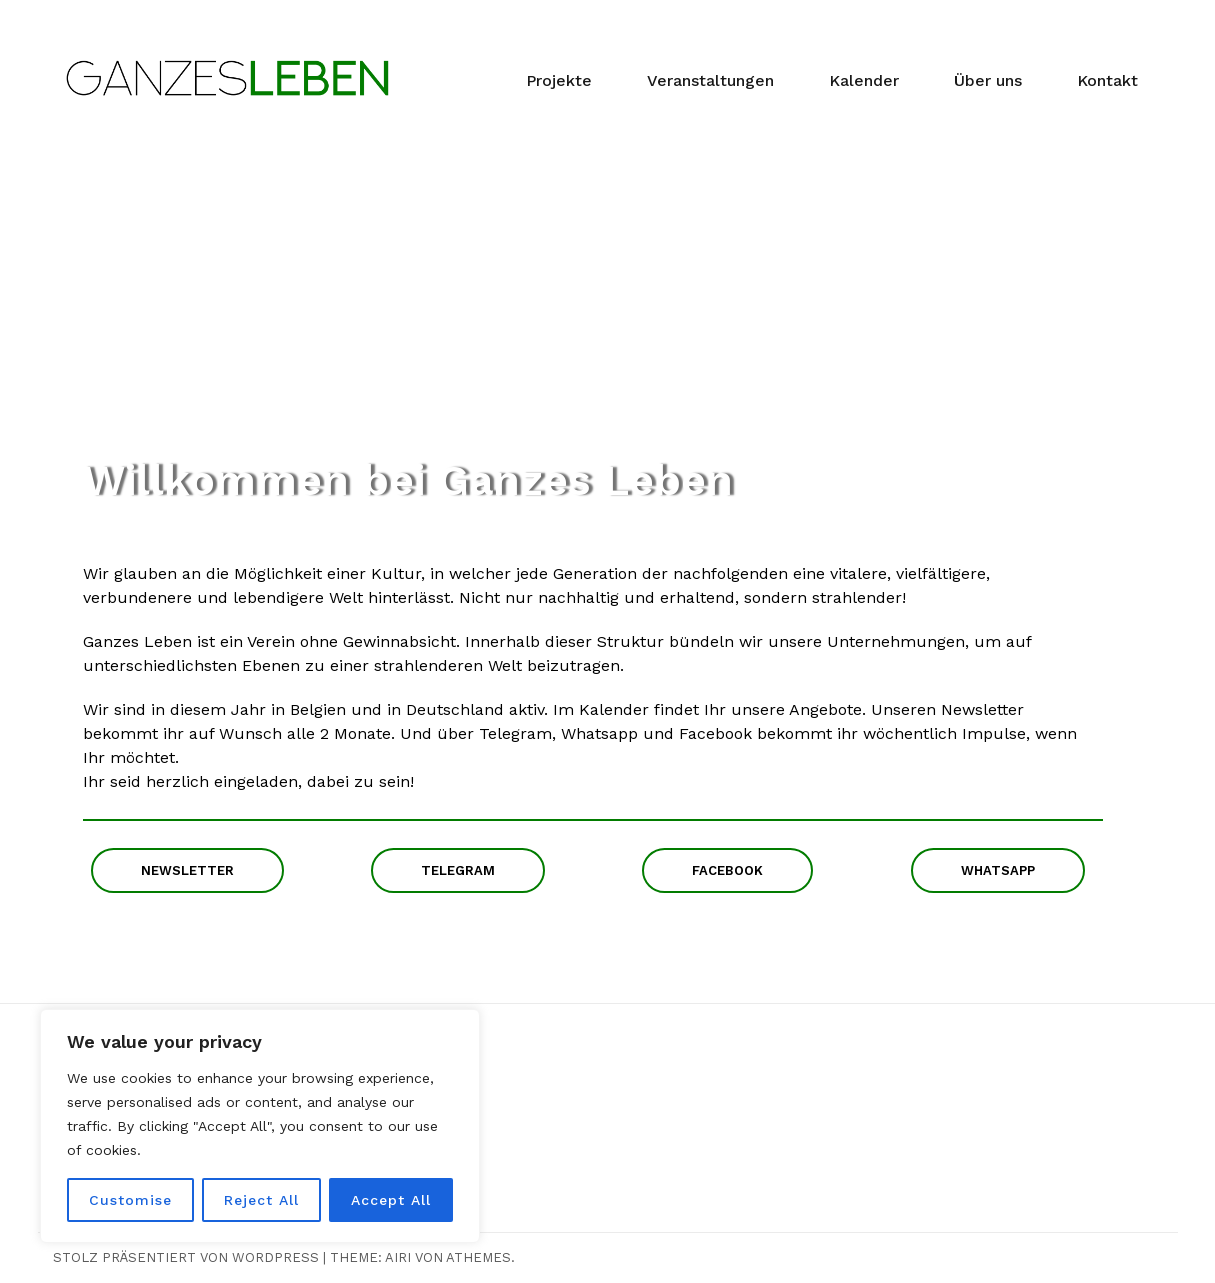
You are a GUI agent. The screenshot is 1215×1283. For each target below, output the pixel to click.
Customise (130, 1200)
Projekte (559, 80)
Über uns (988, 80)
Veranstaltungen (710, 80)
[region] (260, 1126)
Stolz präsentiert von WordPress (186, 1257)
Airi (398, 1257)
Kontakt (1107, 80)
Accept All (391, 1200)
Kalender (864, 80)
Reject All (261, 1200)
